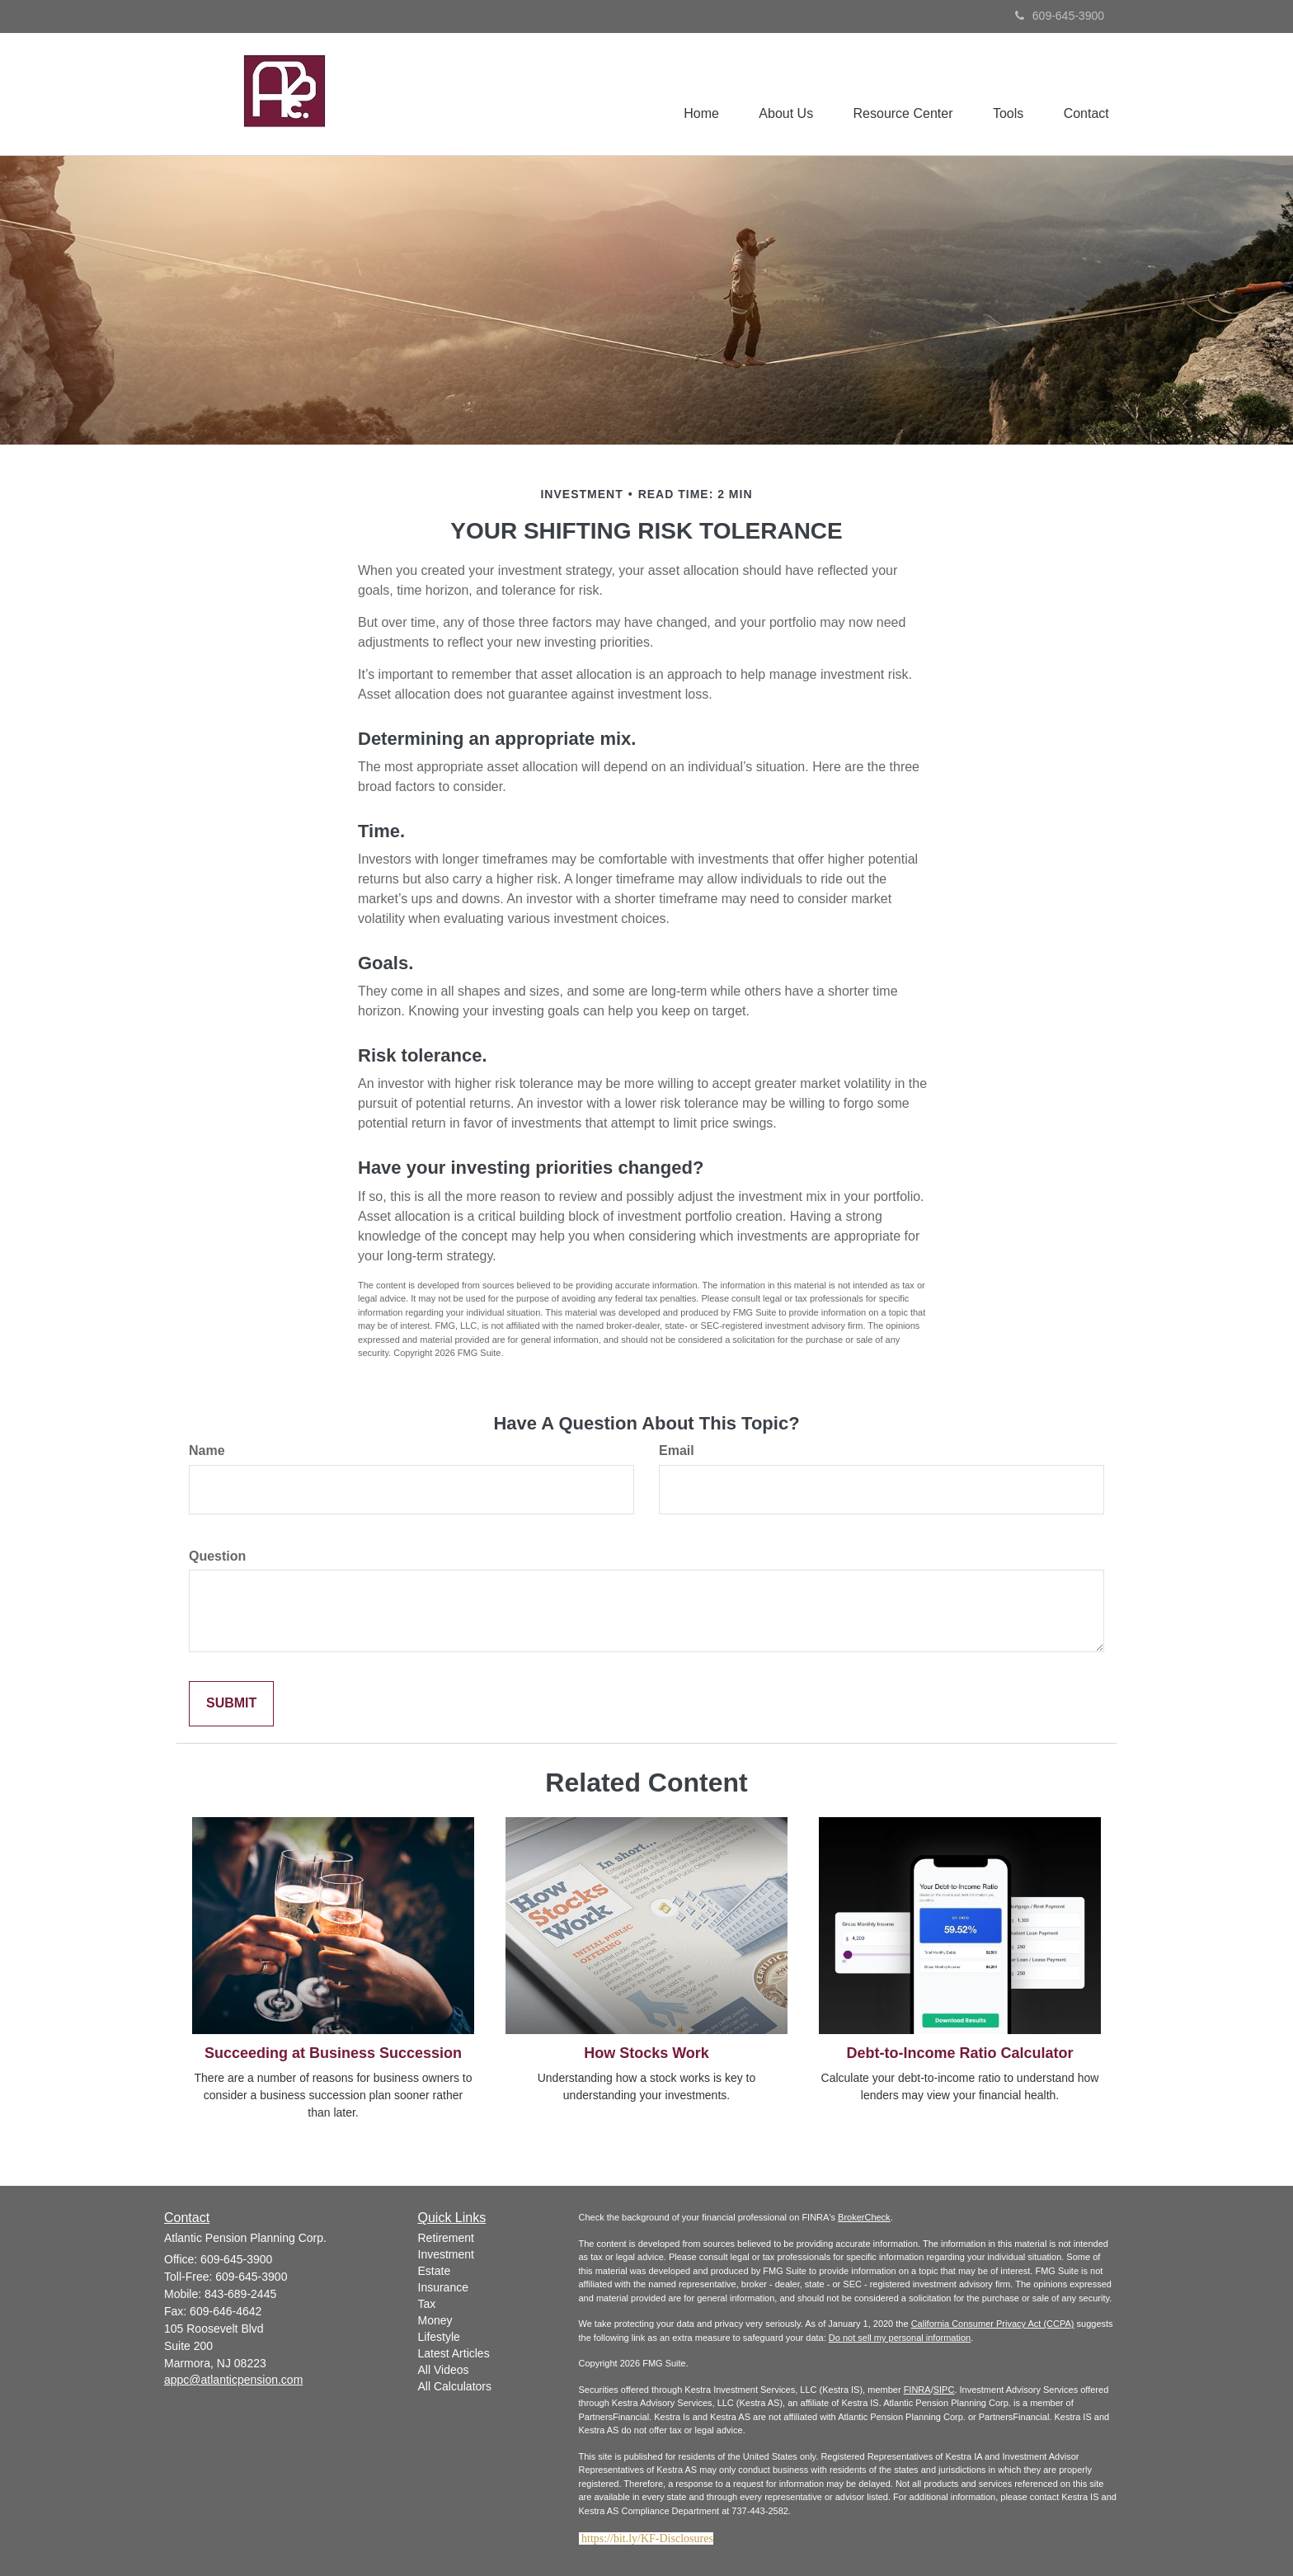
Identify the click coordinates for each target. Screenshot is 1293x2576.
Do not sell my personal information (900, 2338)
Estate (434, 2270)
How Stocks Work (646, 2053)
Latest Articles (454, 2353)
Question (217, 1556)
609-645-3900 (1059, 15)
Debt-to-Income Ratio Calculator (959, 2053)
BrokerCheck (864, 2217)
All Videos (443, 2369)
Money (435, 2320)
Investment (446, 2254)
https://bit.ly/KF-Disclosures (647, 2538)
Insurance (443, 2287)
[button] (782, 94)
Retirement (446, 2237)
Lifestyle (439, 2336)
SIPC (944, 2390)
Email (676, 1450)
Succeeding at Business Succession (333, 2053)
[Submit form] (231, 1703)
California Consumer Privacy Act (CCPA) (992, 2324)
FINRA (917, 2390)
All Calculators (454, 2386)
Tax (427, 2303)
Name (207, 1450)
